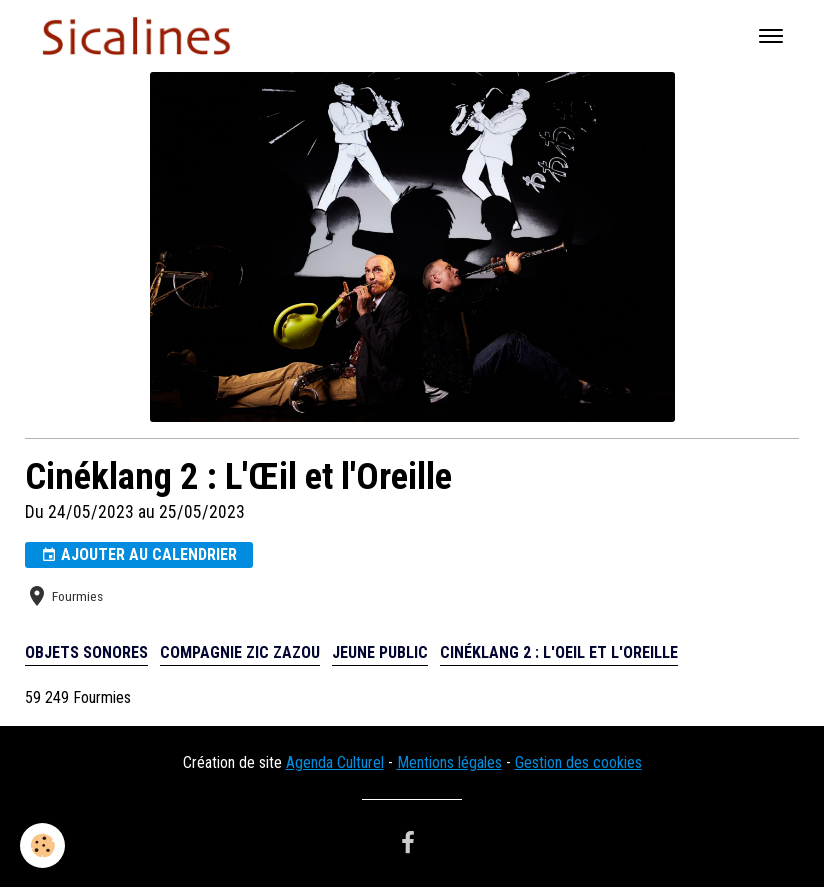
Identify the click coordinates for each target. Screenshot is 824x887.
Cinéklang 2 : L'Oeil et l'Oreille (559, 652)
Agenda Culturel (335, 762)
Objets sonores (86, 652)
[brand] (140, 36)
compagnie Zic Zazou (240, 652)
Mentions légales (449, 762)
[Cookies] (42, 845)
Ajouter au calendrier (139, 554)
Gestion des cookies (578, 762)
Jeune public (380, 652)
